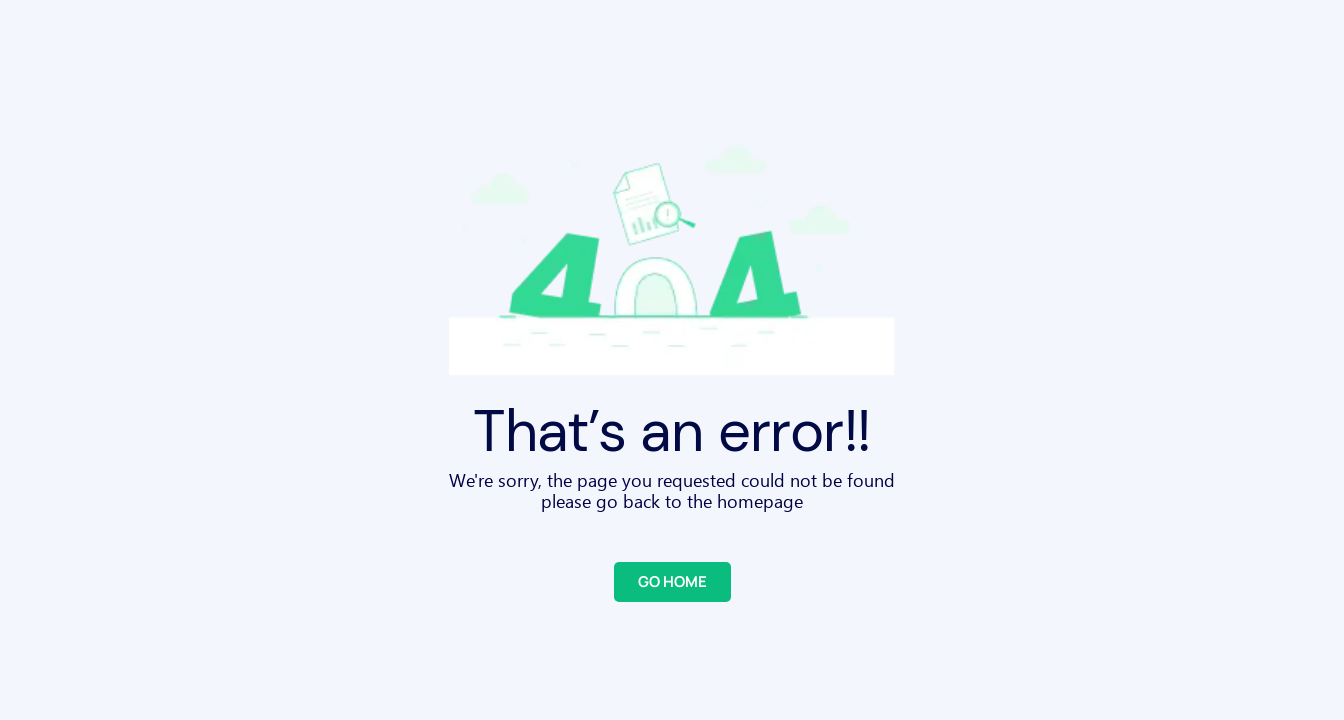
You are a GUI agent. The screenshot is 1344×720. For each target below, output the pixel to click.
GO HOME (672, 581)
